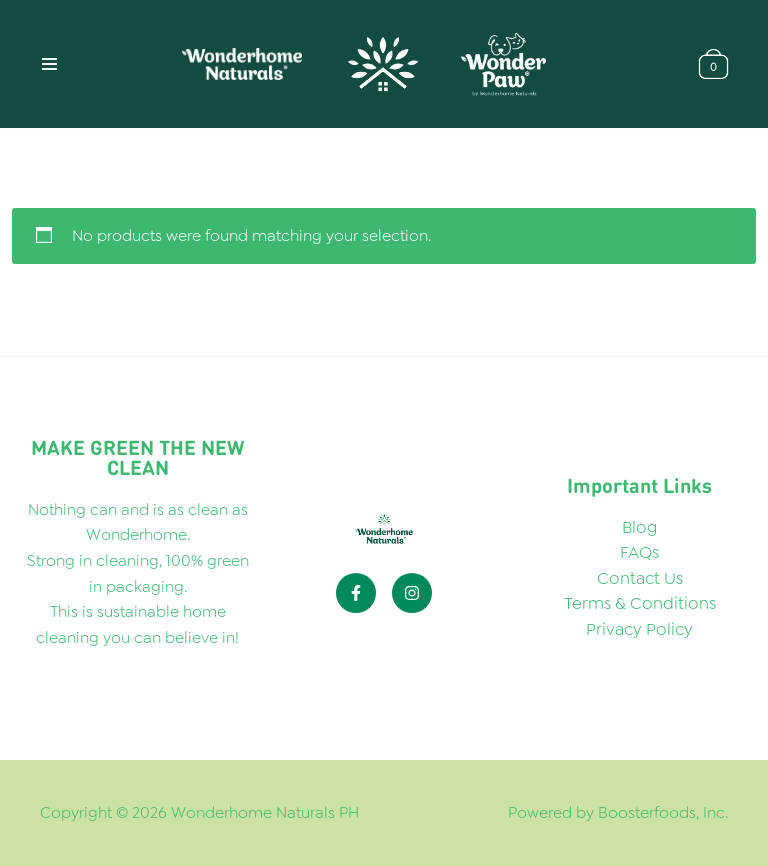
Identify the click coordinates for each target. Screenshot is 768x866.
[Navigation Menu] (49, 64)
